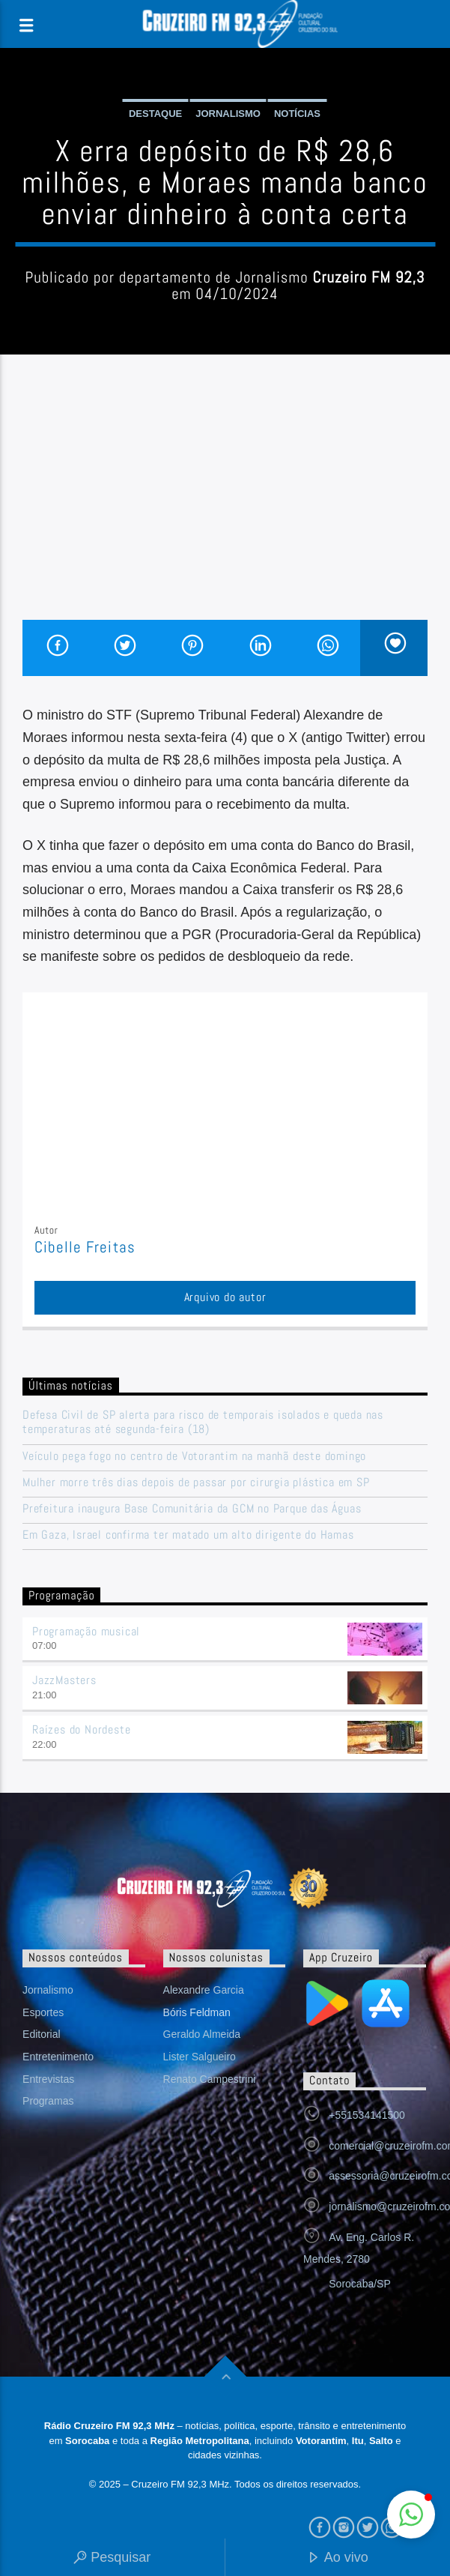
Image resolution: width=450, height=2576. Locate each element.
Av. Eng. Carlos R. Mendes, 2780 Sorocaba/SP (358, 2260)
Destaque (155, 113)
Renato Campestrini (209, 2079)
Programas (47, 2101)
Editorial (41, 2034)
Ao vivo (337, 2558)
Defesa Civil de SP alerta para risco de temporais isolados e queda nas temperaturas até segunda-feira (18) (202, 1422)
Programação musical (86, 1631)
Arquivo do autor (225, 1297)
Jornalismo (228, 113)
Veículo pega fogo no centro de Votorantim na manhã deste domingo (194, 1456)
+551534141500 (367, 2115)
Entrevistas (48, 2079)
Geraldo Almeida (202, 2034)
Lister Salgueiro (199, 2057)
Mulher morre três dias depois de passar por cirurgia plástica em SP (196, 1482)
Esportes (43, 2012)
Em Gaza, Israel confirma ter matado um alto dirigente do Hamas (188, 1534)
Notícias (297, 113)
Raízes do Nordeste (81, 1729)
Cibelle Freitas (85, 1247)
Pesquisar (111, 2558)
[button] (411, 2515)
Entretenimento (58, 2057)
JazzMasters (64, 1680)
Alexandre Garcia (203, 1990)
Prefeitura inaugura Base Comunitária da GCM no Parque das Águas (191, 1508)
